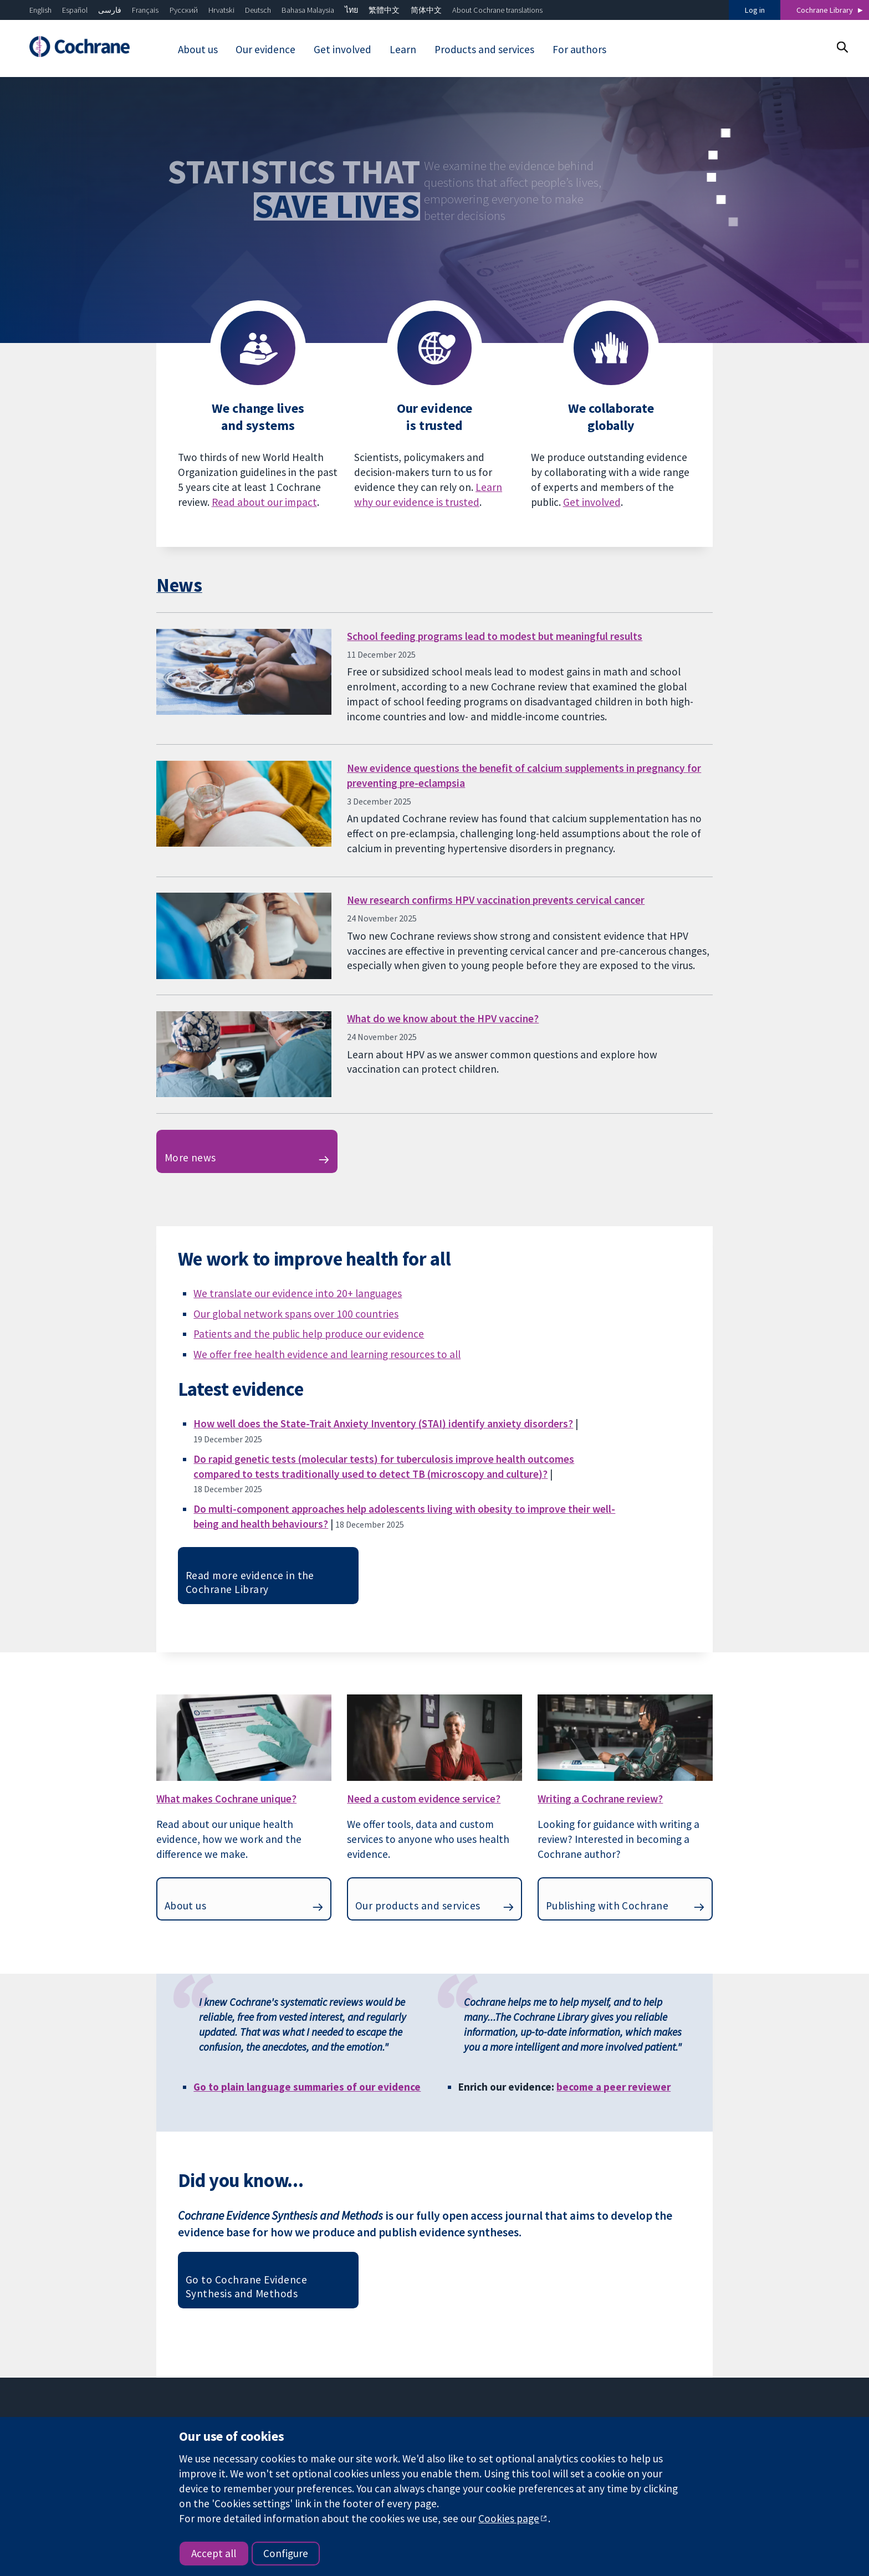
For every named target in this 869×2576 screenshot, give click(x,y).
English (40, 10)
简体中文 (426, 10)
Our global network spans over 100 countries (295, 1313)
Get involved (342, 49)
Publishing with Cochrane (607, 1905)
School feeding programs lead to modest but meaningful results (494, 636)
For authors (579, 49)
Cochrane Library (824, 10)
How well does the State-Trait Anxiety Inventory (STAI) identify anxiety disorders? (383, 1423)
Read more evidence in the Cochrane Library (250, 1582)
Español (75, 10)
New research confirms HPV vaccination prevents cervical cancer (496, 900)
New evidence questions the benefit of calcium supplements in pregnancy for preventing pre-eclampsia (524, 775)
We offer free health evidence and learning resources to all (327, 1354)
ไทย (351, 10)
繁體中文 (384, 10)
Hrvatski (221, 10)
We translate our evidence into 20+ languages (297, 1293)
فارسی (109, 10)
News (179, 585)
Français (145, 10)
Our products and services (417, 1905)
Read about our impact (264, 502)
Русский (184, 10)
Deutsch (258, 10)
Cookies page (508, 2518)
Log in (755, 10)
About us (198, 49)
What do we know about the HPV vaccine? (443, 1018)
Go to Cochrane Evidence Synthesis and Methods (246, 2286)
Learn (403, 49)
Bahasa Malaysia (308, 10)
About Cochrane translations (497, 10)
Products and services (484, 49)
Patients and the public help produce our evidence (308, 1333)
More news (190, 1157)
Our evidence (265, 49)
